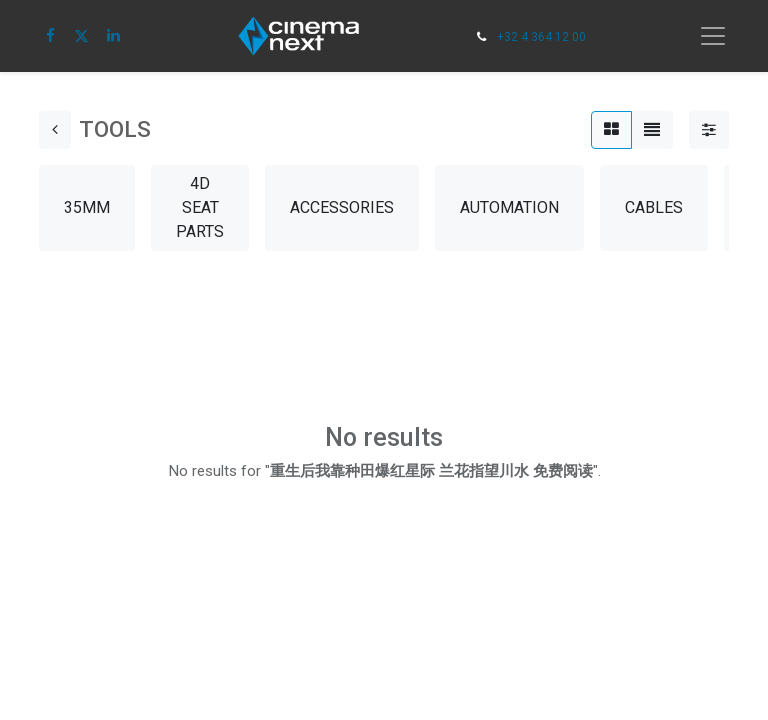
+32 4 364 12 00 (541, 37)
